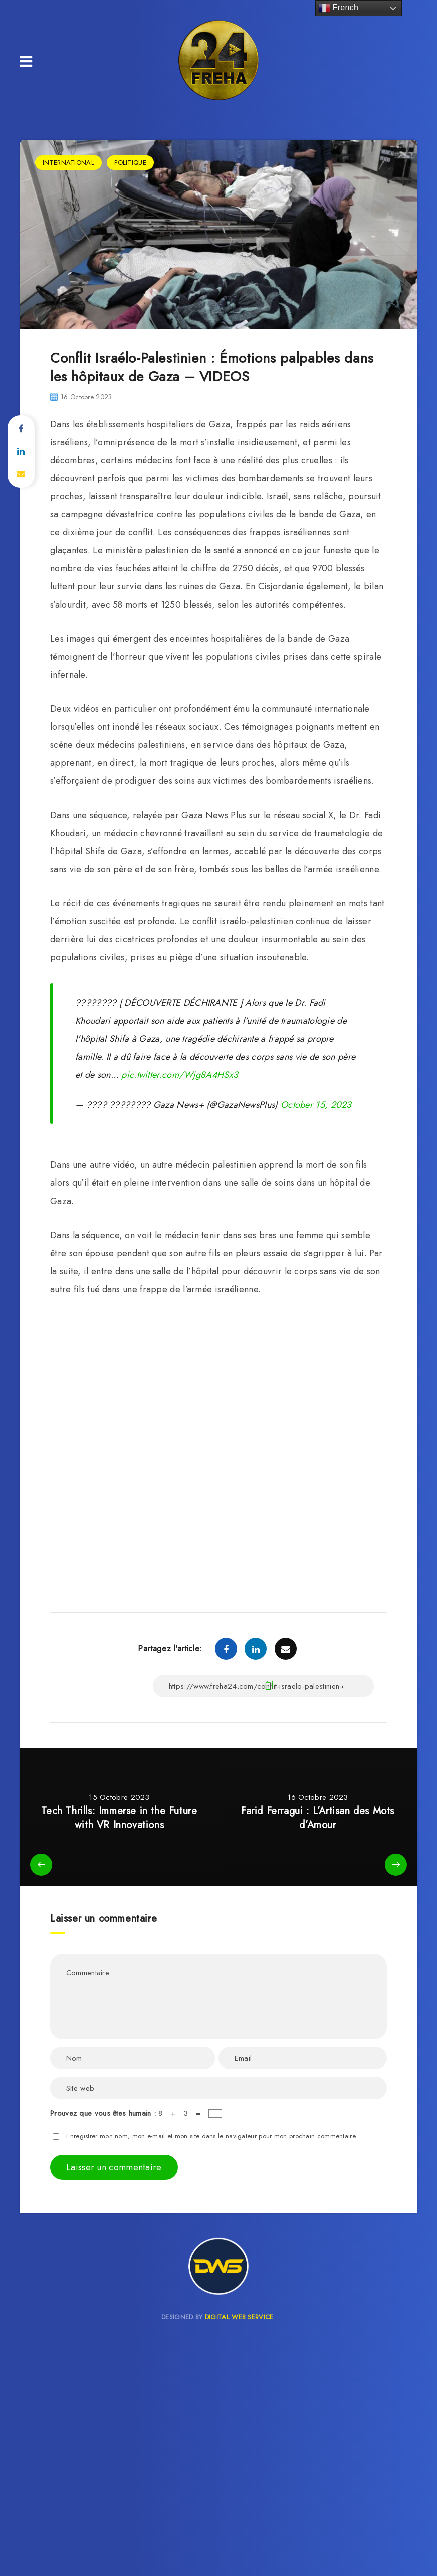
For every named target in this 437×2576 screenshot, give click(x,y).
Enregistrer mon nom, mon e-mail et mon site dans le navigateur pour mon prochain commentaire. (211, 2136)
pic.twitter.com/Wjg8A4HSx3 (179, 1074)
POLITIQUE (130, 162)
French (338, 8)
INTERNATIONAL (68, 162)
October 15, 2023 (316, 1104)
